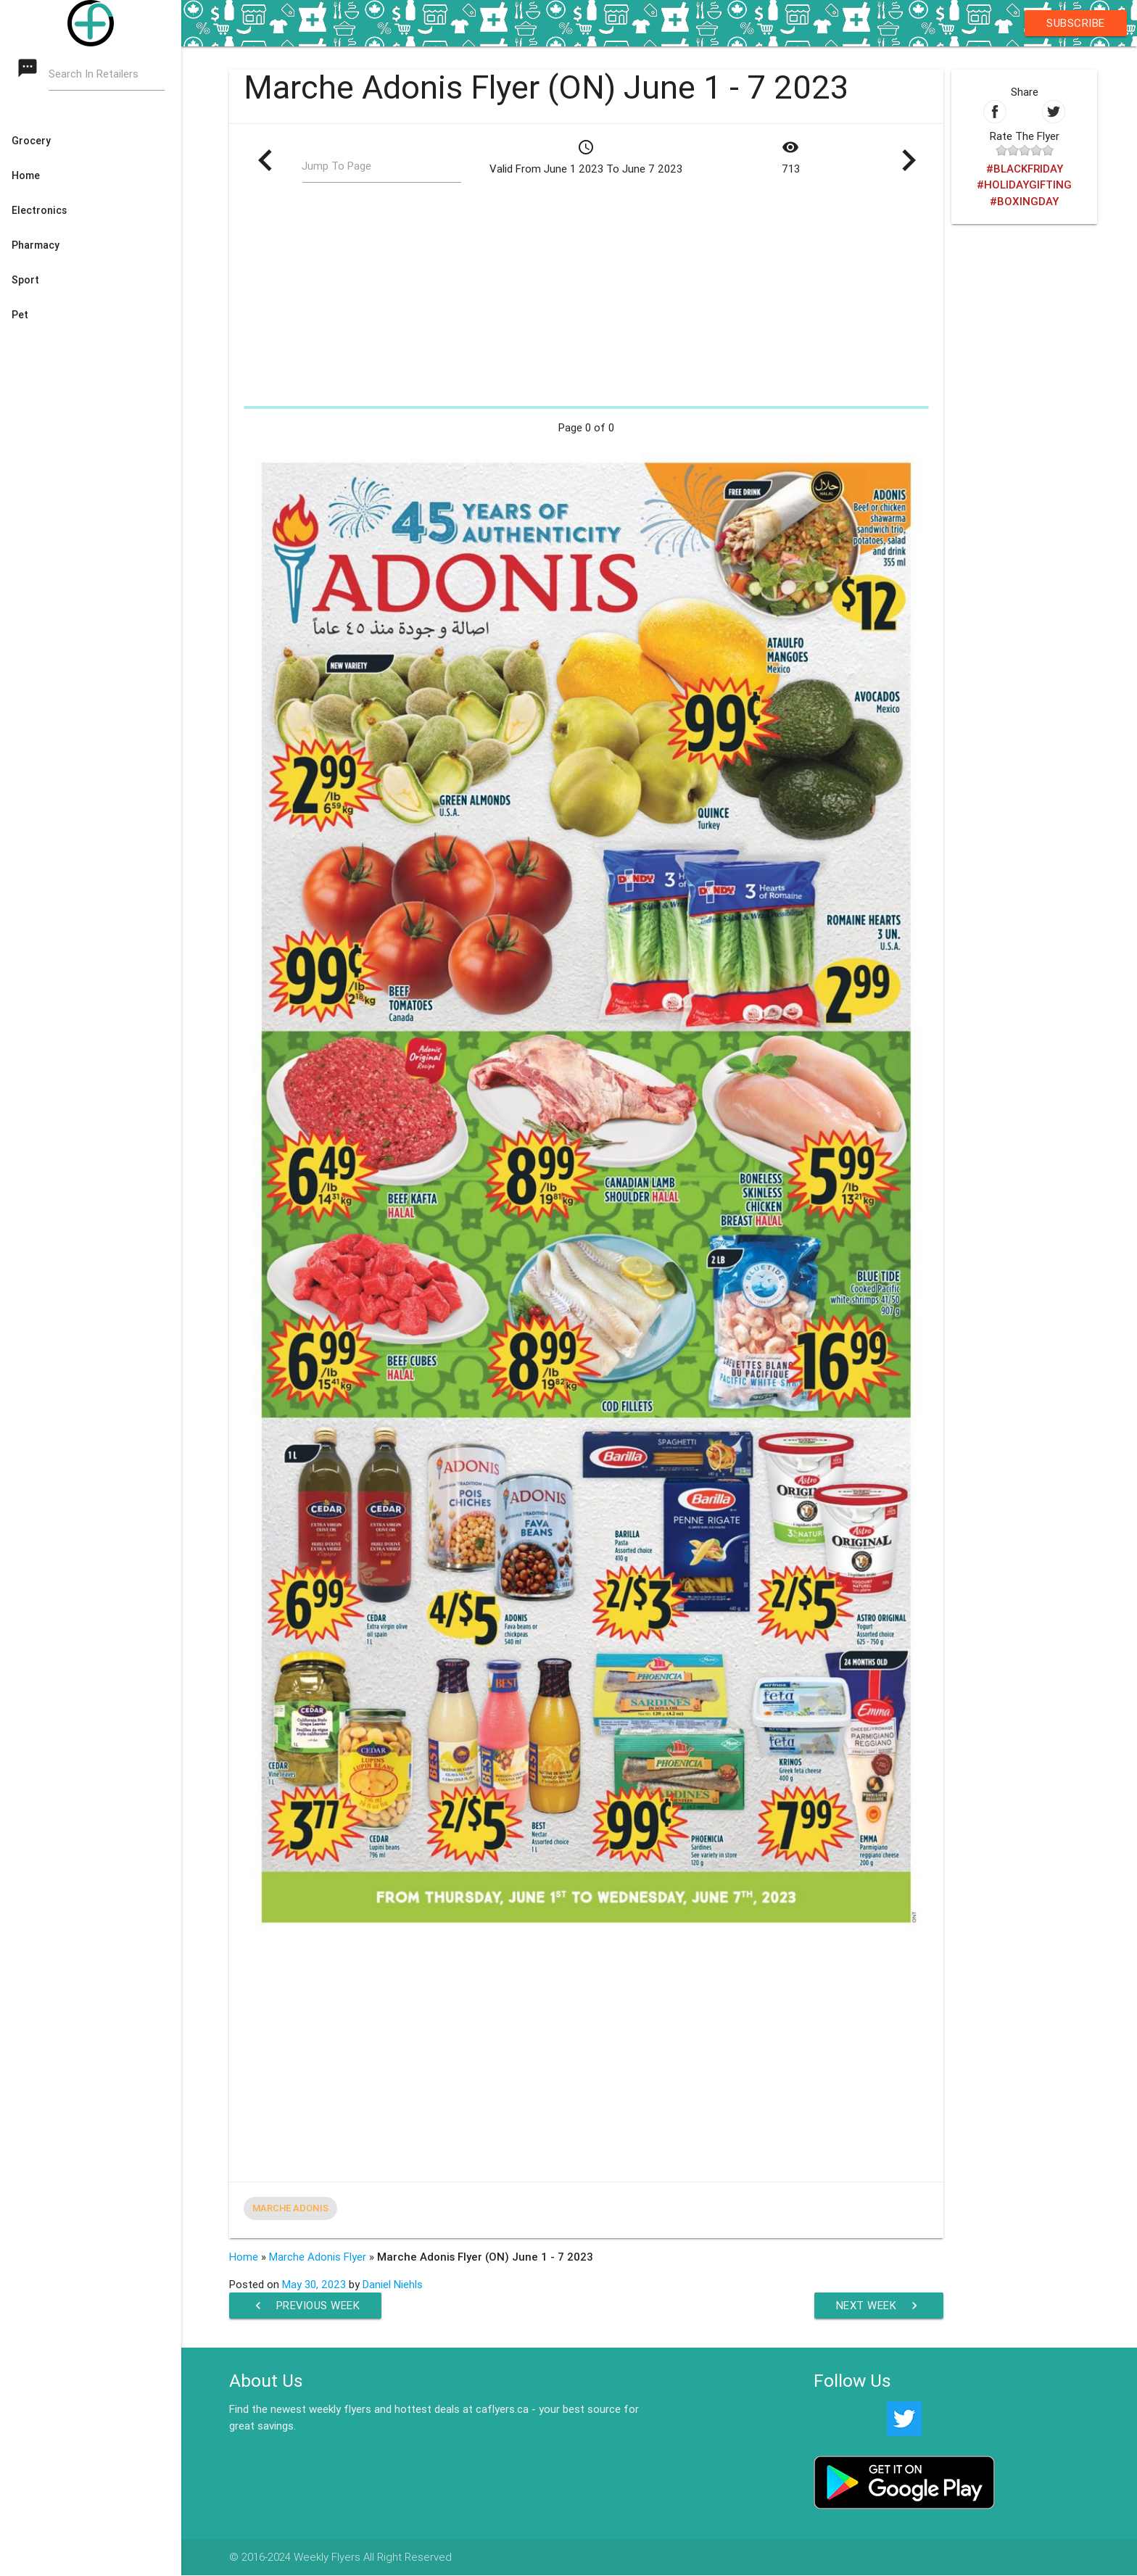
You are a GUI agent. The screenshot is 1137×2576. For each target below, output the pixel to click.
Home (26, 175)
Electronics (39, 210)
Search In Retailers (94, 73)
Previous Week (306, 2306)
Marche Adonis (290, 2208)
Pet (20, 314)
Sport (25, 279)
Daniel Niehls (393, 2284)
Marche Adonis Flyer (317, 2257)
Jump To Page (337, 166)
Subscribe (1075, 23)
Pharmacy (35, 245)
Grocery (31, 140)
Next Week (878, 2306)
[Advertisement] (586, 298)
